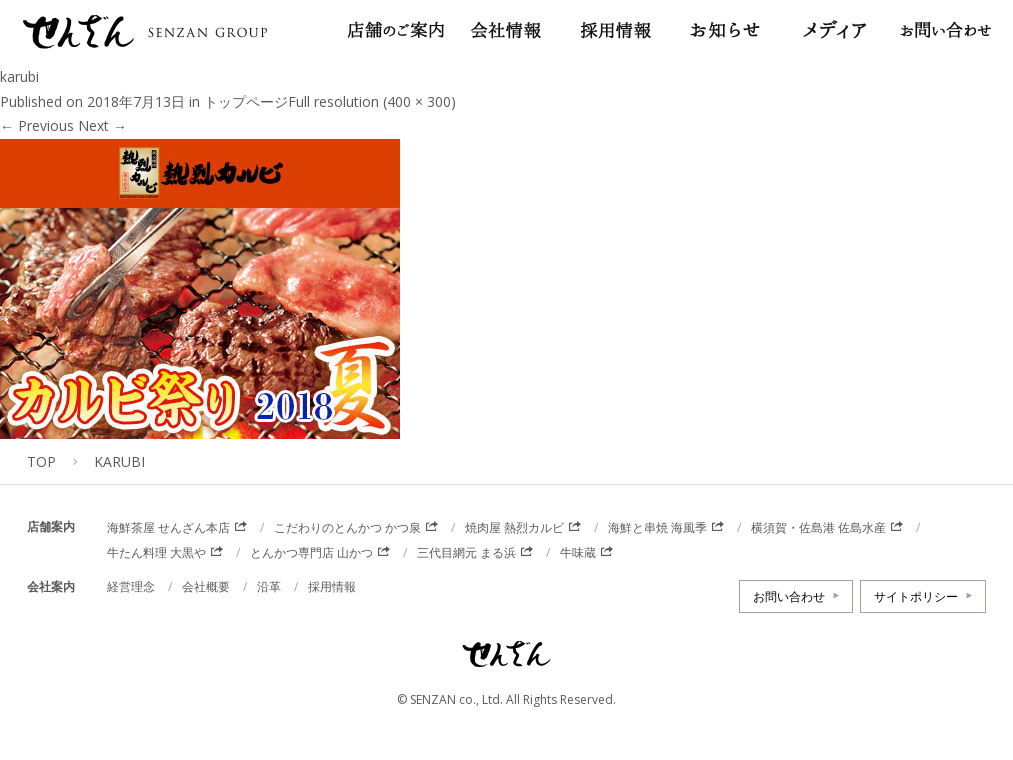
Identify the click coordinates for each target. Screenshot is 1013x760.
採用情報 (332, 586)
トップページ (246, 101)
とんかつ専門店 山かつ (311, 552)
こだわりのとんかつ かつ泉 (347, 527)
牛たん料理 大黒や (156, 552)
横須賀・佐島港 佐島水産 (818, 527)
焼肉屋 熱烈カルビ (514, 527)
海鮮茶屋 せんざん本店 (168, 527)
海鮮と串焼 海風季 (657, 527)
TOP (41, 461)
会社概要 (206, 586)
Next (102, 125)
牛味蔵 (578, 552)
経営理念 (131, 586)
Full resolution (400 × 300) (372, 101)
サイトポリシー (916, 596)
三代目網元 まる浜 (466, 552)
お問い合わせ (789, 596)
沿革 (269, 586)
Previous (37, 125)
